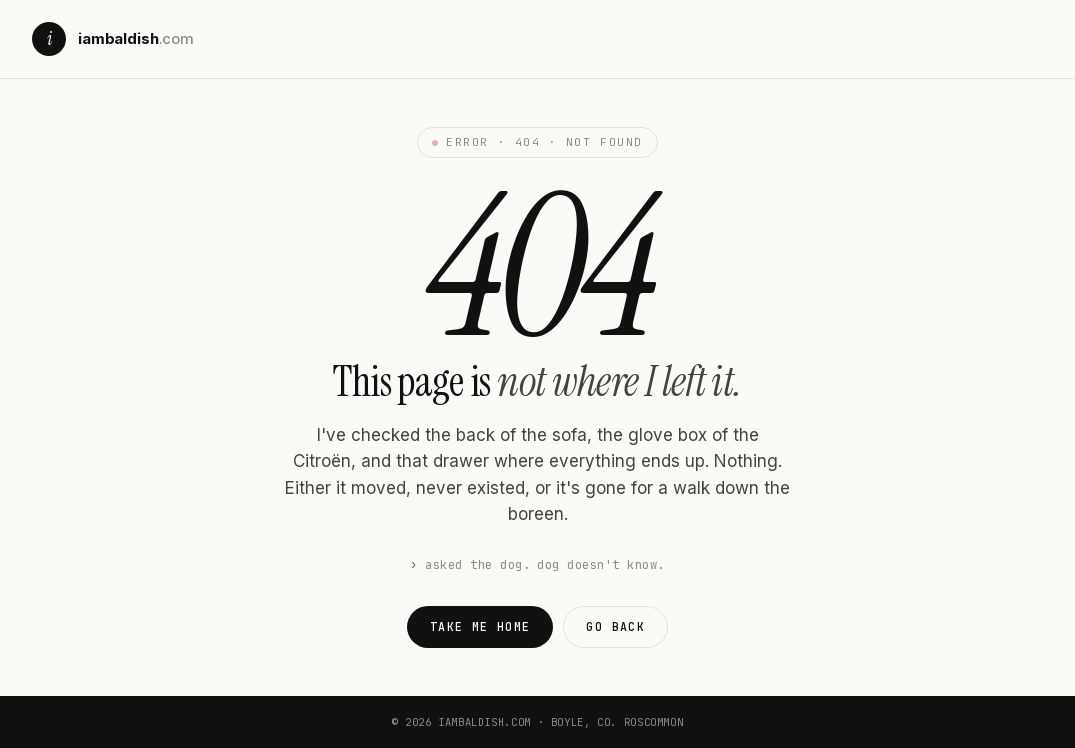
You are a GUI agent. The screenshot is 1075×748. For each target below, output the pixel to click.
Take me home (480, 626)
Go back (615, 626)
